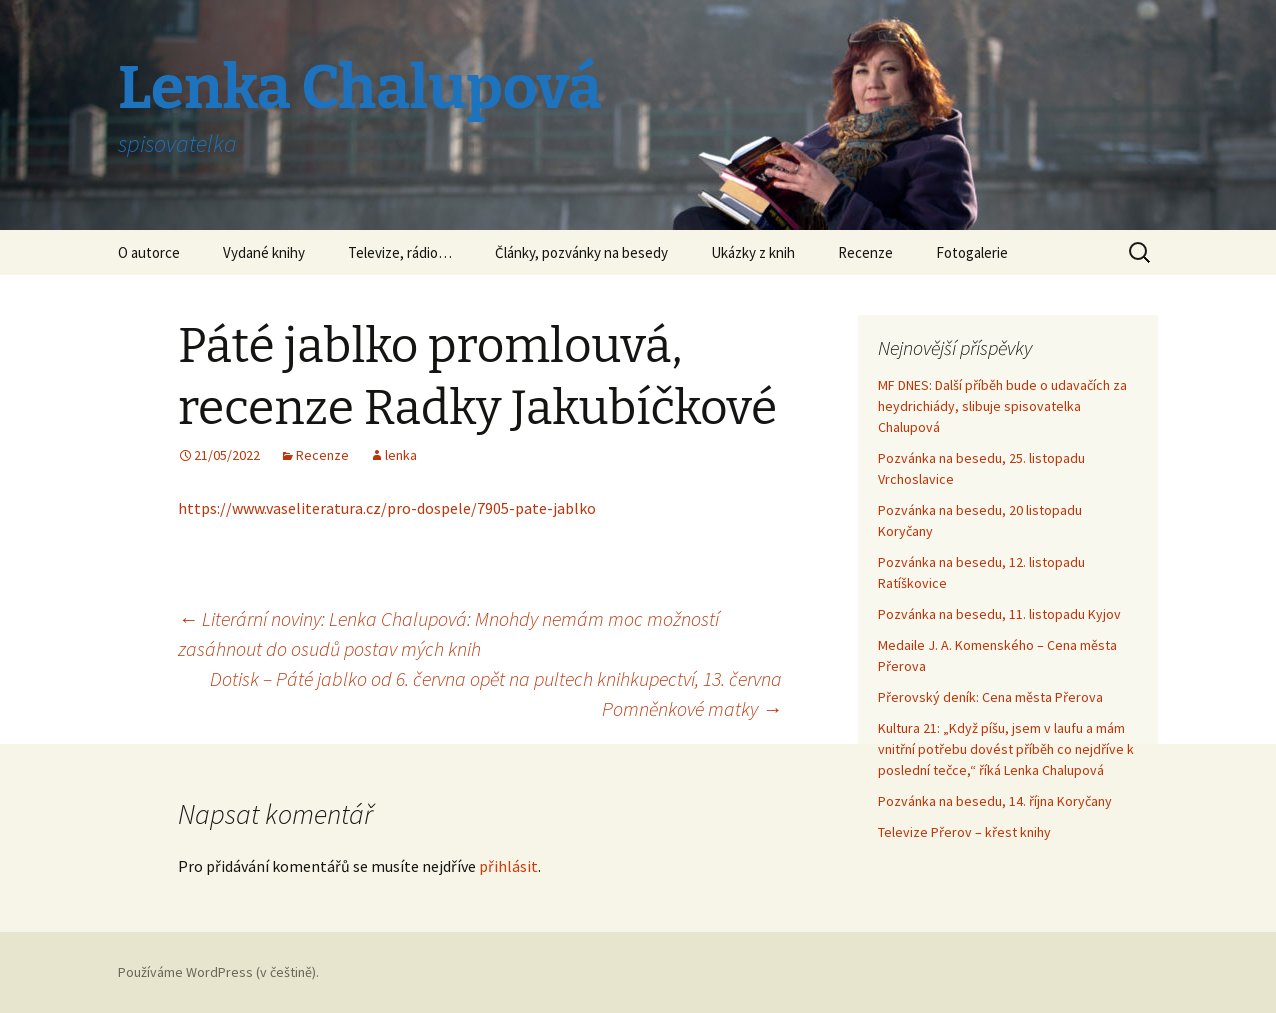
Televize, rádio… (400, 252)
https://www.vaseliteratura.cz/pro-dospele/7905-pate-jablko (387, 508)
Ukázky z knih (753, 252)
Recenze (865, 252)
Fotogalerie (972, 252)
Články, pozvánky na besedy (581, 252)
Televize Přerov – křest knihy (964, 832)
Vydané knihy (264, 252)
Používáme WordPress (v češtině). (218, 972)
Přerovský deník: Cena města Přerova (990, 697)
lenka (401, 455)
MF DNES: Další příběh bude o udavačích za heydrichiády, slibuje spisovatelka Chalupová (1002, 406)
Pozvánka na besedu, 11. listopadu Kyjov (999, 614)
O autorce (149, 252)
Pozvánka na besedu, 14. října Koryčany (995, 801)
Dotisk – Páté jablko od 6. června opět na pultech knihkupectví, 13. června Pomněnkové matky (496, 693)
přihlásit (508, 866)
